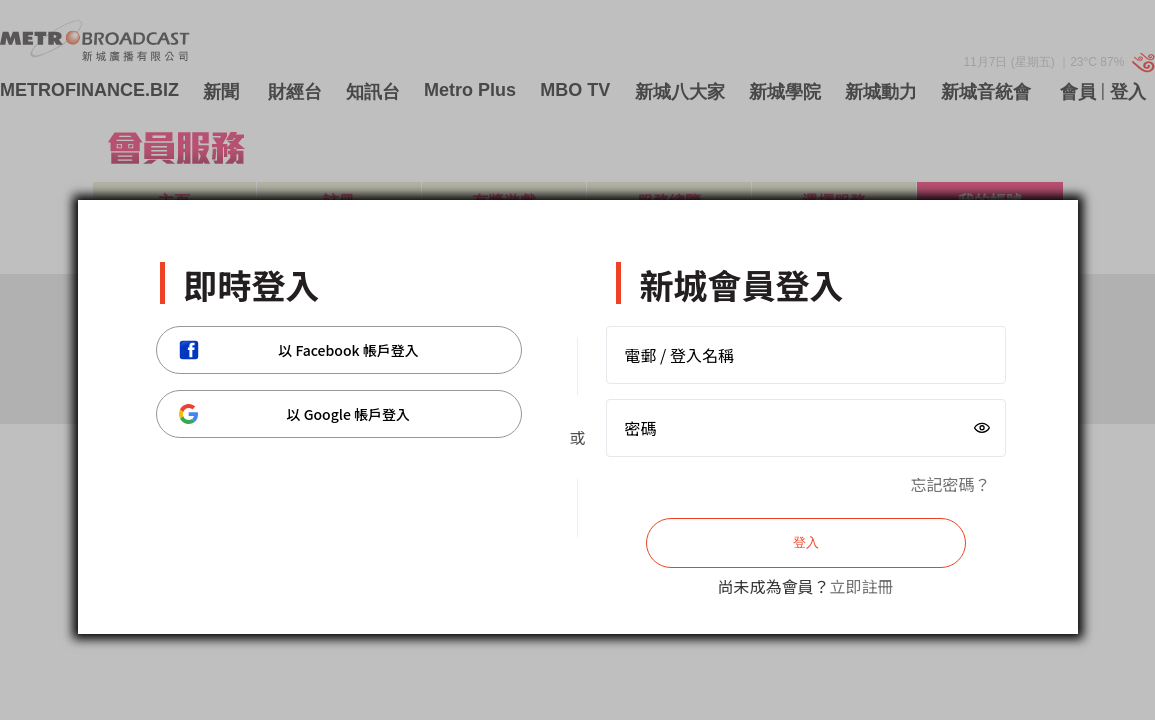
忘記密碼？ (950, 484)
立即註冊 (862, 586)
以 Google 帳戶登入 (295, 414)
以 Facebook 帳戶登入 (299, 350)
